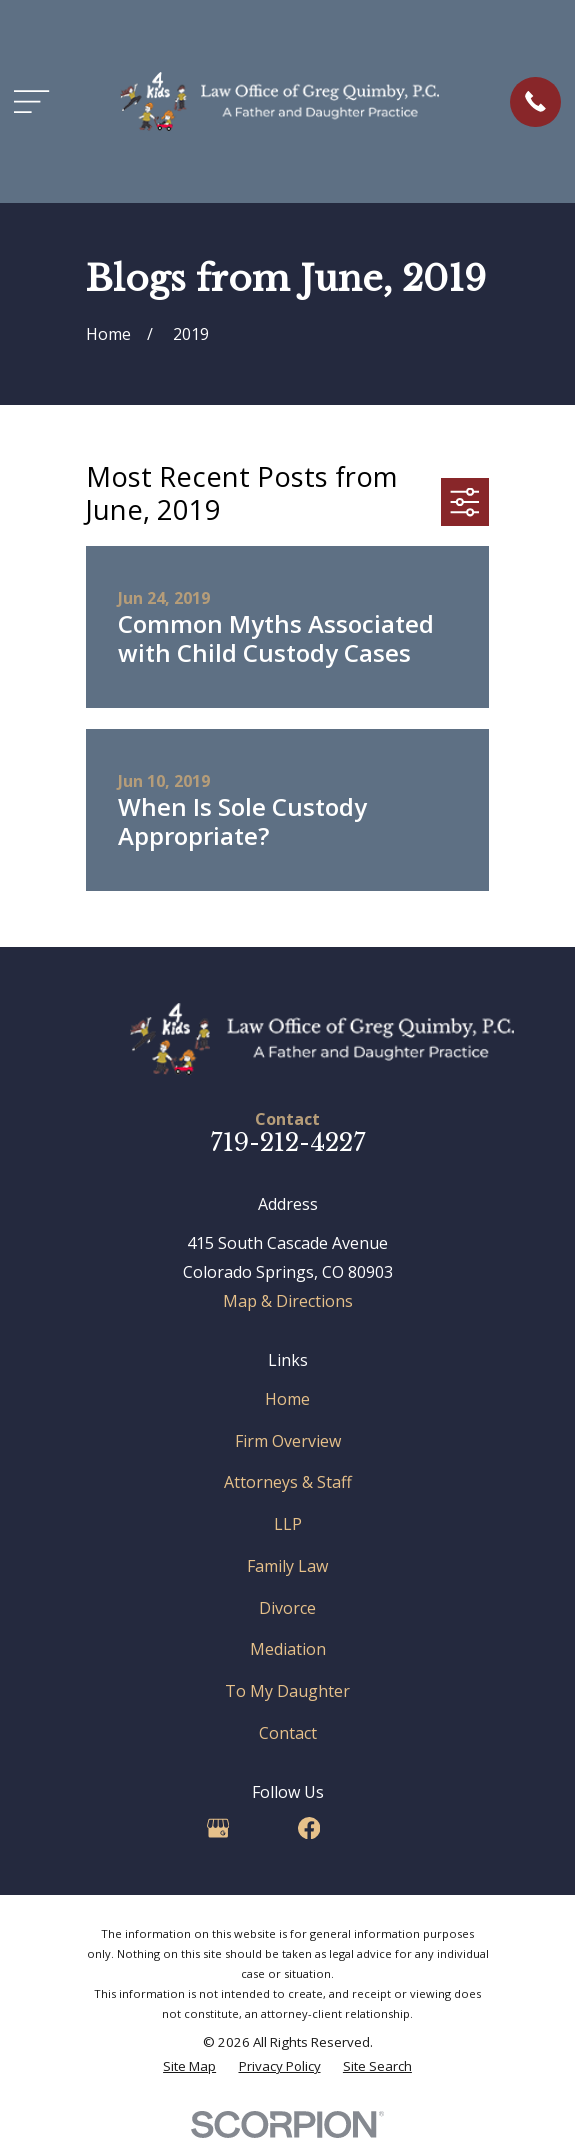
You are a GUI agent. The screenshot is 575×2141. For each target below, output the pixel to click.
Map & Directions (288, 1301)
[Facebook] (309, 1828)
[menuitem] (189, 2067)
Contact (288, 1733)
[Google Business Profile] (218, 1828)
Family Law (287, 1566)
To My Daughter (287, 1691)
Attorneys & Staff (288, 1482)
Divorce (287, 1608)
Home (287, 1399)
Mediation (288, 1649)
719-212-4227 (288, 1142)
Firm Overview (288, 1441)
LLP (288, 1524)
